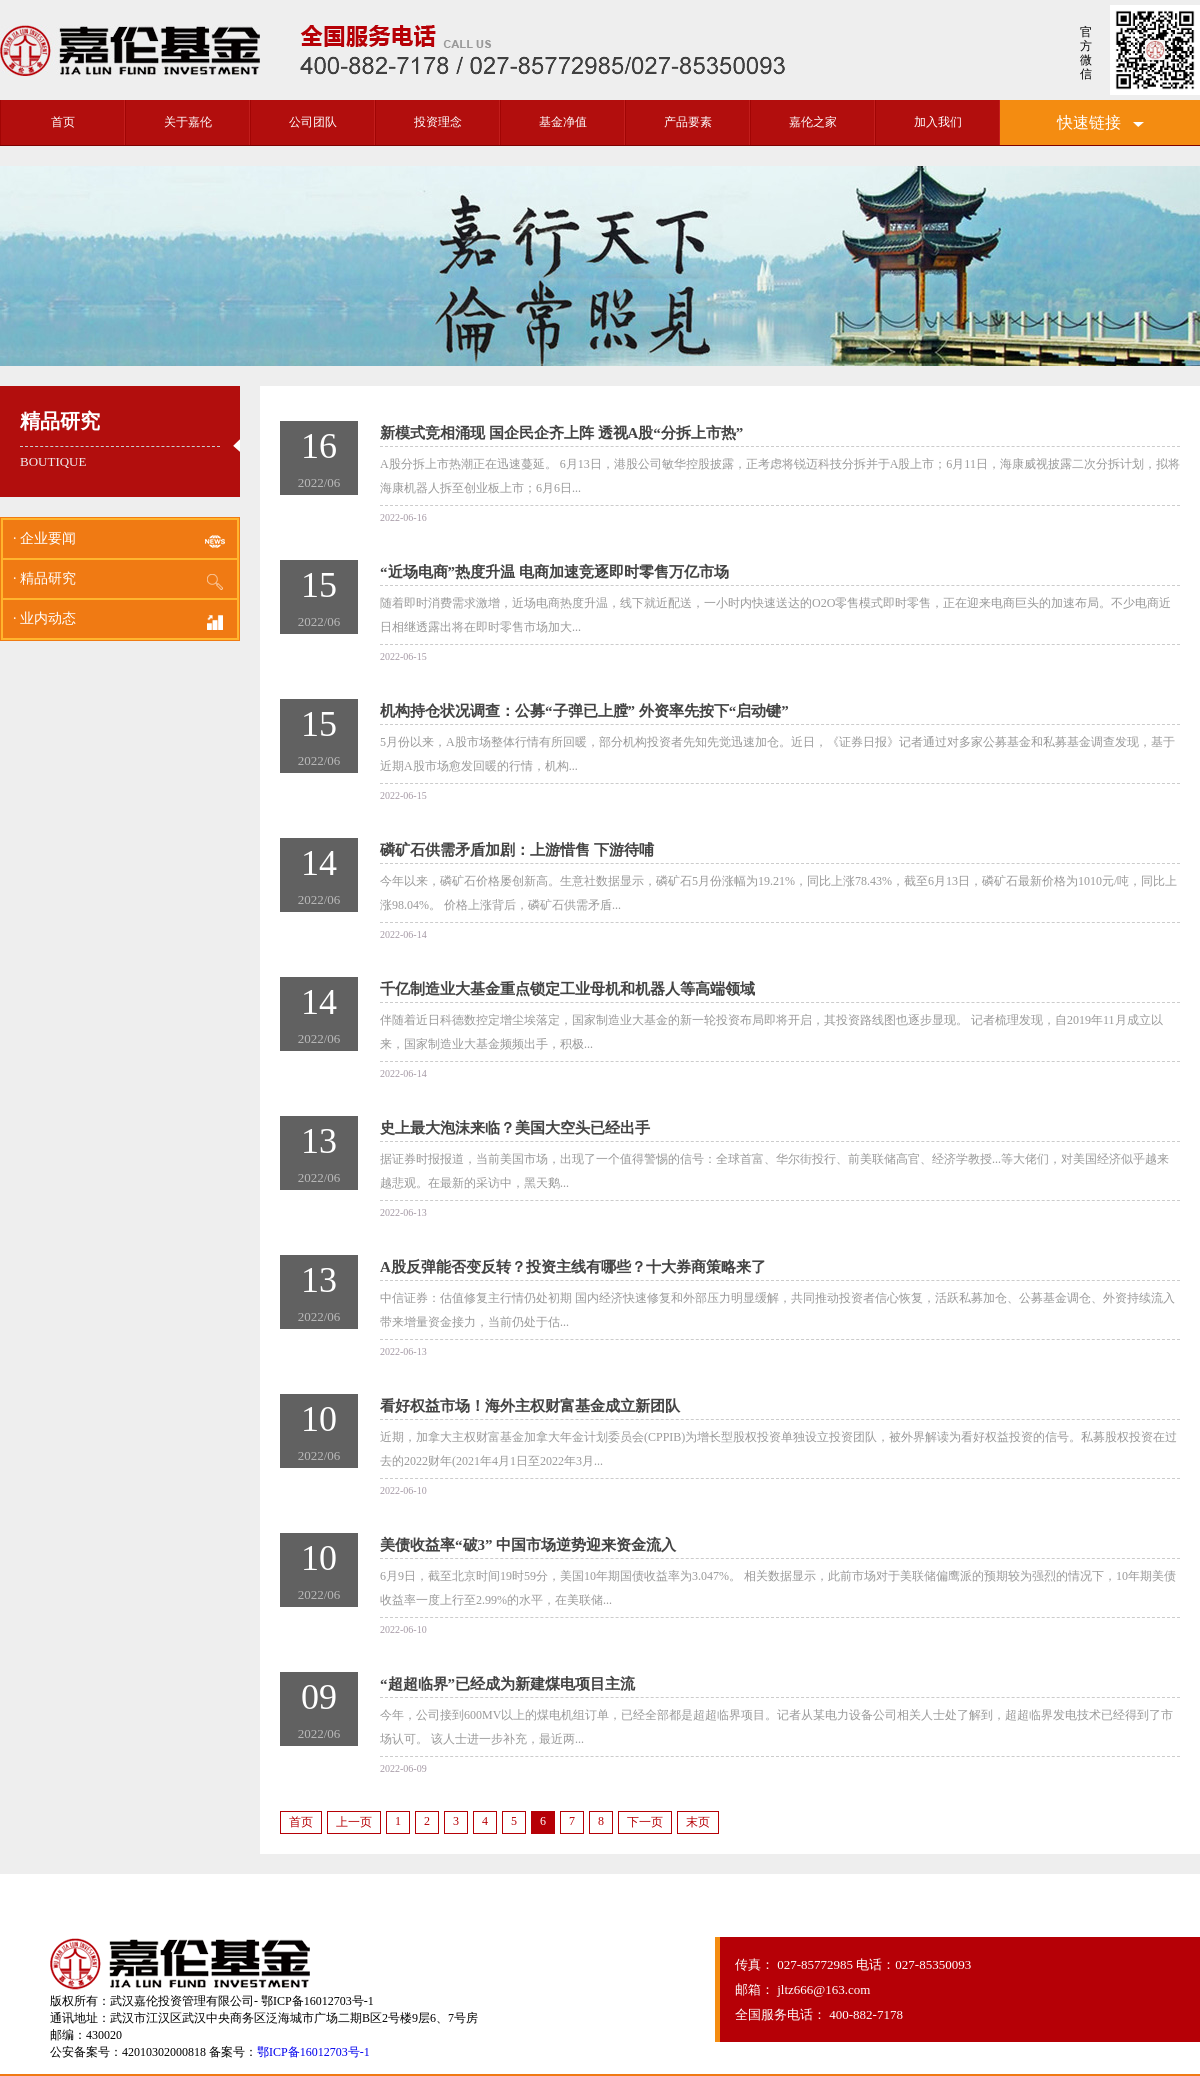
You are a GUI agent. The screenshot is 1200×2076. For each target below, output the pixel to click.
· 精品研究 (120, 582)
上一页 (354, 1822)
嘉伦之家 (813, 122)
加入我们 (938, 122)
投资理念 (438, 122)
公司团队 (313, 122)
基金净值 (563, 122)
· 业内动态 (120, 622)
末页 (698, 1822)
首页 (63, 122)
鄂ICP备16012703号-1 (313, 2052)
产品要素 (688, 122)
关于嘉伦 (188, 122)
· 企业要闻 (120, 542)
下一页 (645, 1822)
